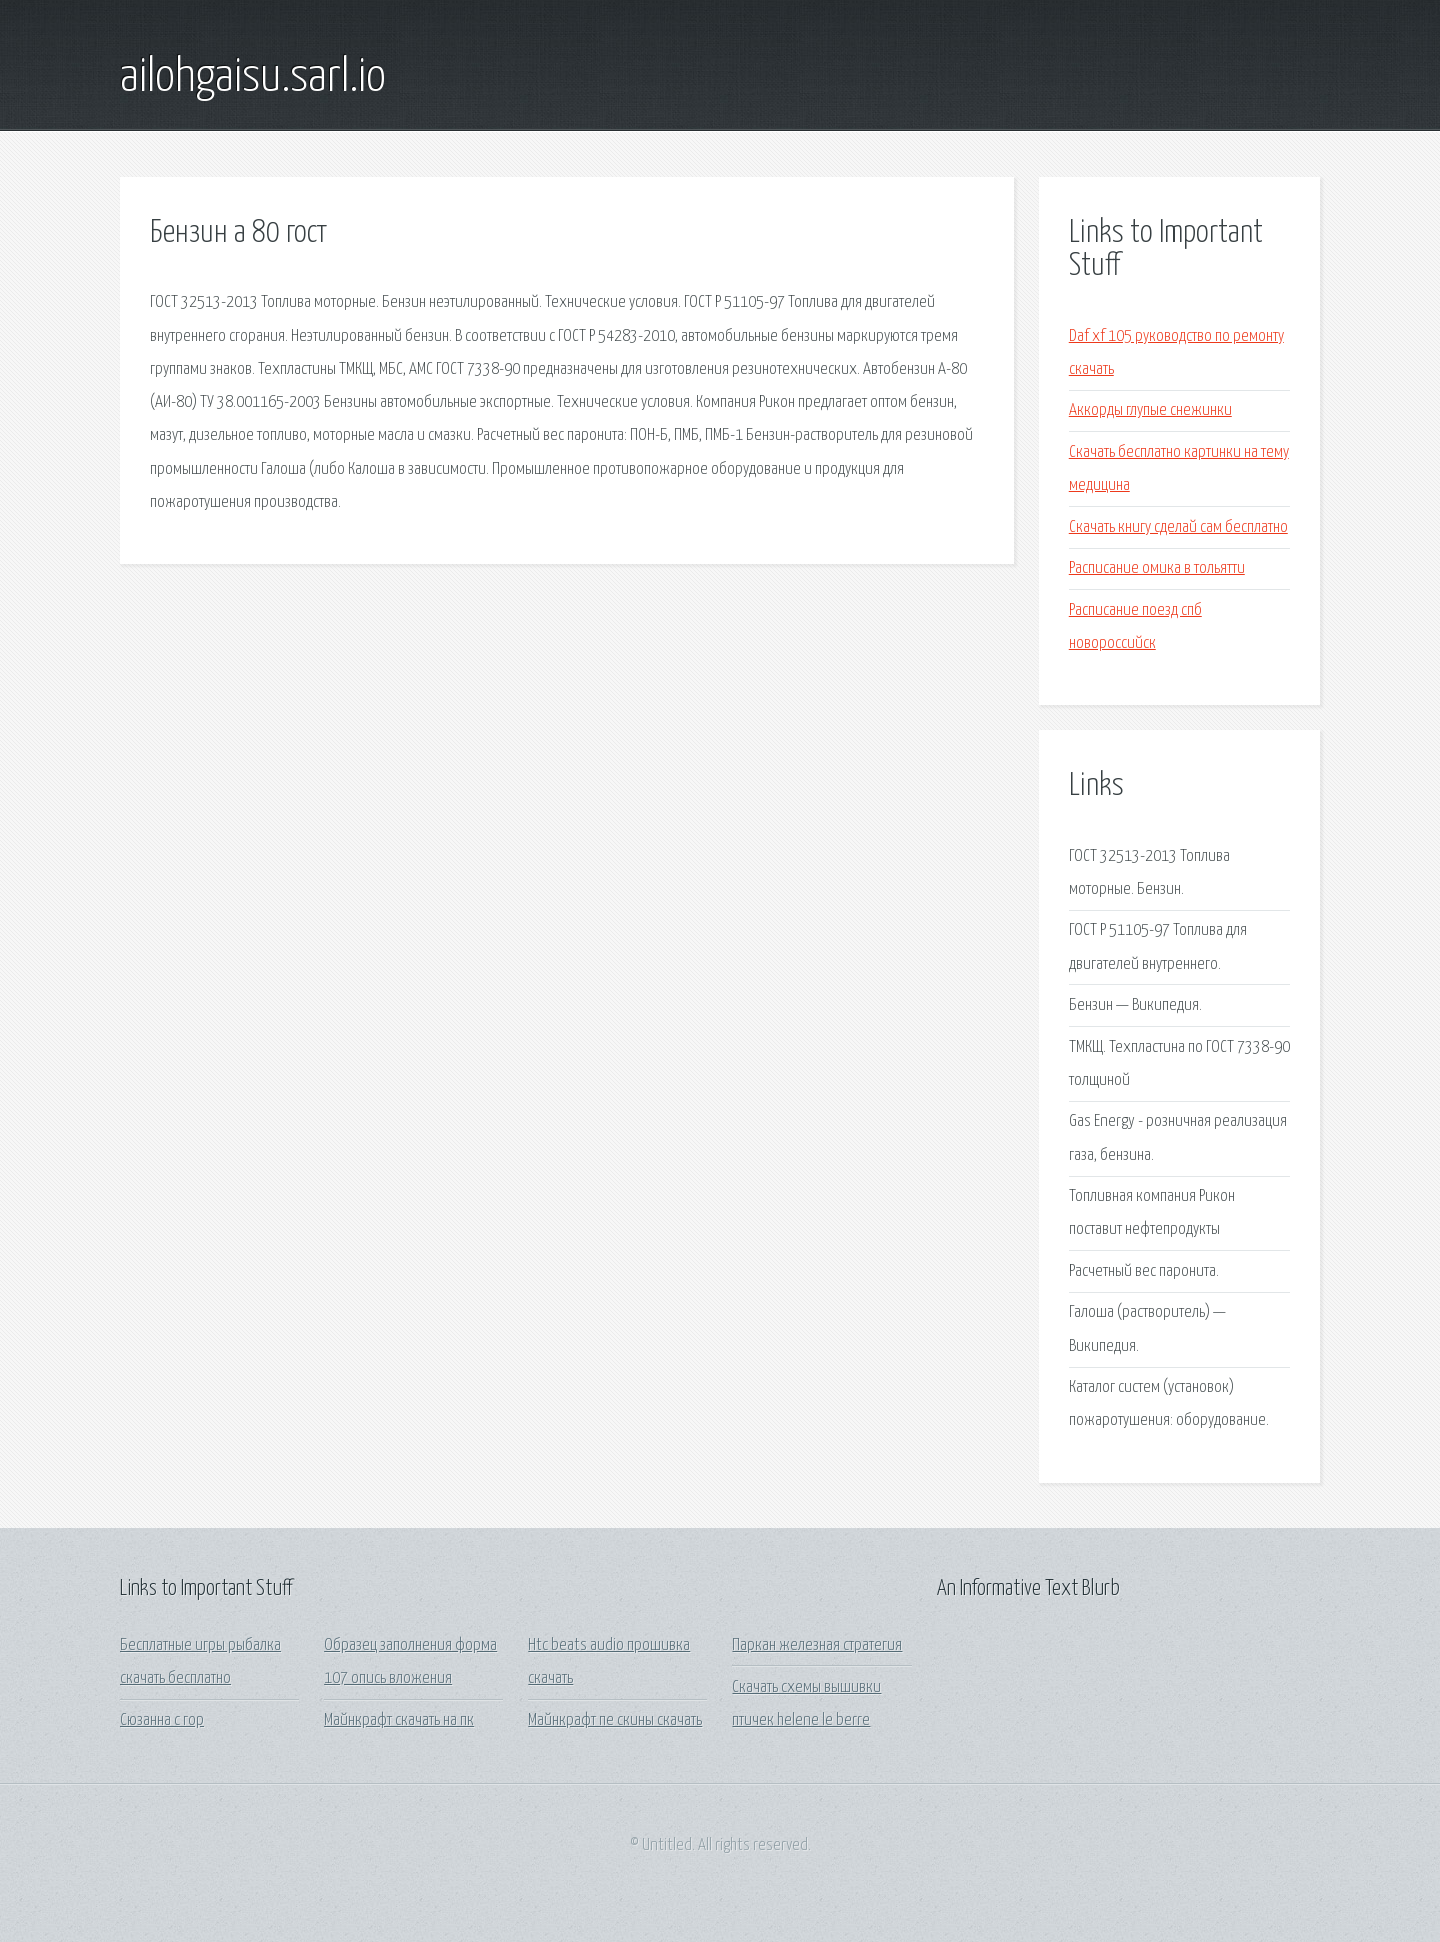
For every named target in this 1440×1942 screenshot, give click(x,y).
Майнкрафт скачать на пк (399, 1720)
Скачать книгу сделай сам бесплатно (1178, 527)
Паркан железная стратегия (817, 1645)
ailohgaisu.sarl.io (253, 78)
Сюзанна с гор (162, 1720)
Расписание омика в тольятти (1157, 568)
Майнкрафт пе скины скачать (615, 1720)
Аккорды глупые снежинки (1150, 410)
